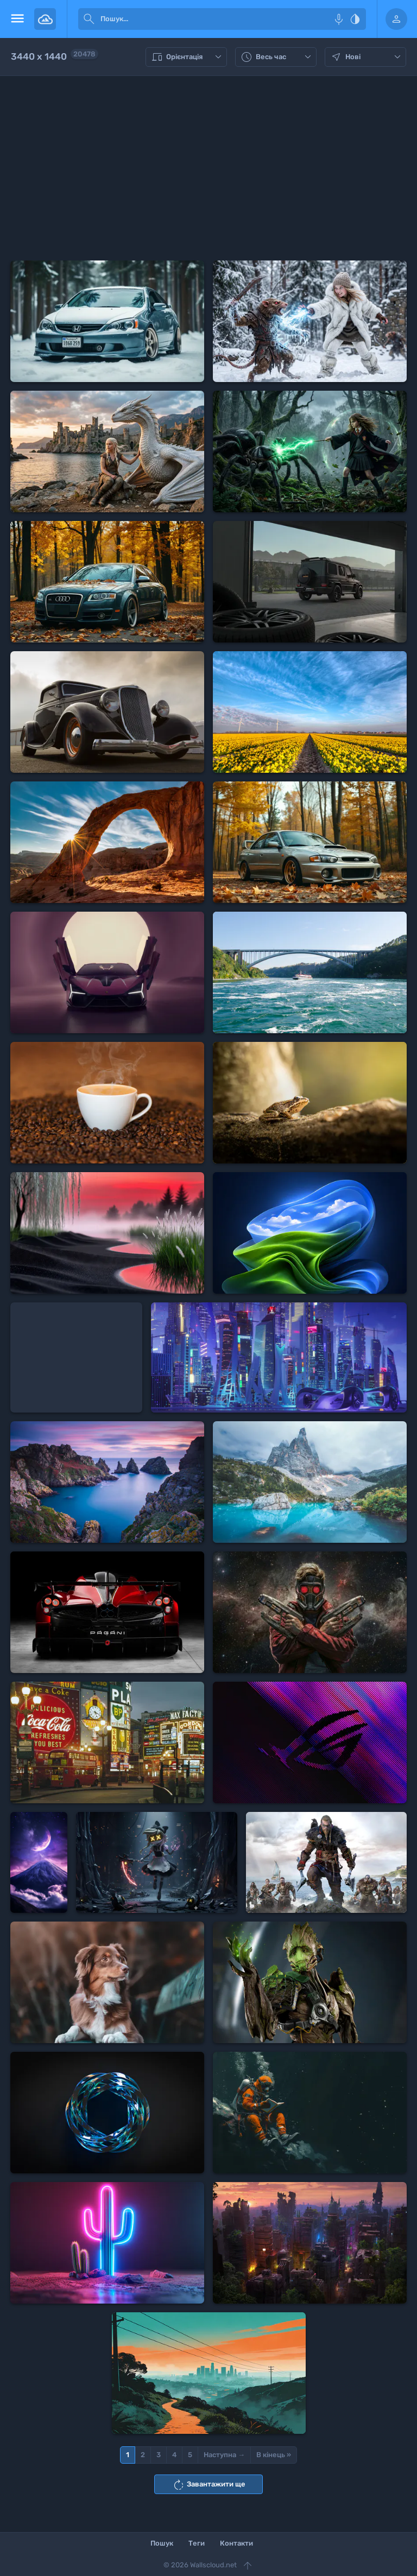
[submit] (89, 19)
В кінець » (273, 2455)
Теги (196, 2543)
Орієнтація (187, 57)
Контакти (236, 2543)
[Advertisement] (208, 168)
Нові (367, 57)
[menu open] (17, 19)
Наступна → (224, 2455)
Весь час (277, 57)
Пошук (161, 2543)
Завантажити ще (208, 2484)
